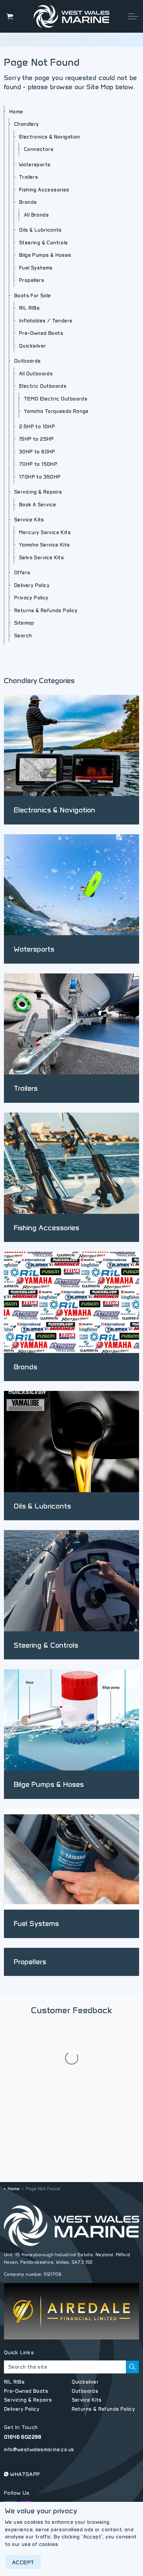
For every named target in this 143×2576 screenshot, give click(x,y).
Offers (22, 573)
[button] (132, 2301)
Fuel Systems (36, 268)
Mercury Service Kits (45, 532)
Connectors (38, 149)
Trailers (28, 177)
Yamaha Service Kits (44, 545)
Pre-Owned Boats (41, 333)
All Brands (36, 215)
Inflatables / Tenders (45, 321)
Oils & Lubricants (40, 230)
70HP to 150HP (38, 464)
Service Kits (29, 520)
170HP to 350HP (40, 477)
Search (23, 636)
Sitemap (24, 623)
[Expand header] (133, 16)
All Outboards (36, 374)
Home (16, 112)
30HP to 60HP (37, 452)
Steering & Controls (43, 243)
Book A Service (37, 505)
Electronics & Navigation (49, 137)
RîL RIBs (29, 308)
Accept (23, 2562)
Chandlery (26, 124)
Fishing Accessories (44, 190)
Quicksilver (32, 346)
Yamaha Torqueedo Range (56, 411)
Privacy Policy (31, 598)
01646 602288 (23, 2372)
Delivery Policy (31, 585)
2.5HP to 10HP (37, 427)
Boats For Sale (32, 296)
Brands (28, 202)
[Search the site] (71, 2301)
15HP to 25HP (36, 439)
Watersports (34, 165)
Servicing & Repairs (38, 492)
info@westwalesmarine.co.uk (39, 2384)
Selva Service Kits (41, 558)
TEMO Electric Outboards (55, 399)
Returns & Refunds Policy (46, 610)
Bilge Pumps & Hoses (45, 255)
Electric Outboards (42, 386)
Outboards (27, 361)
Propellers (31, 280)
